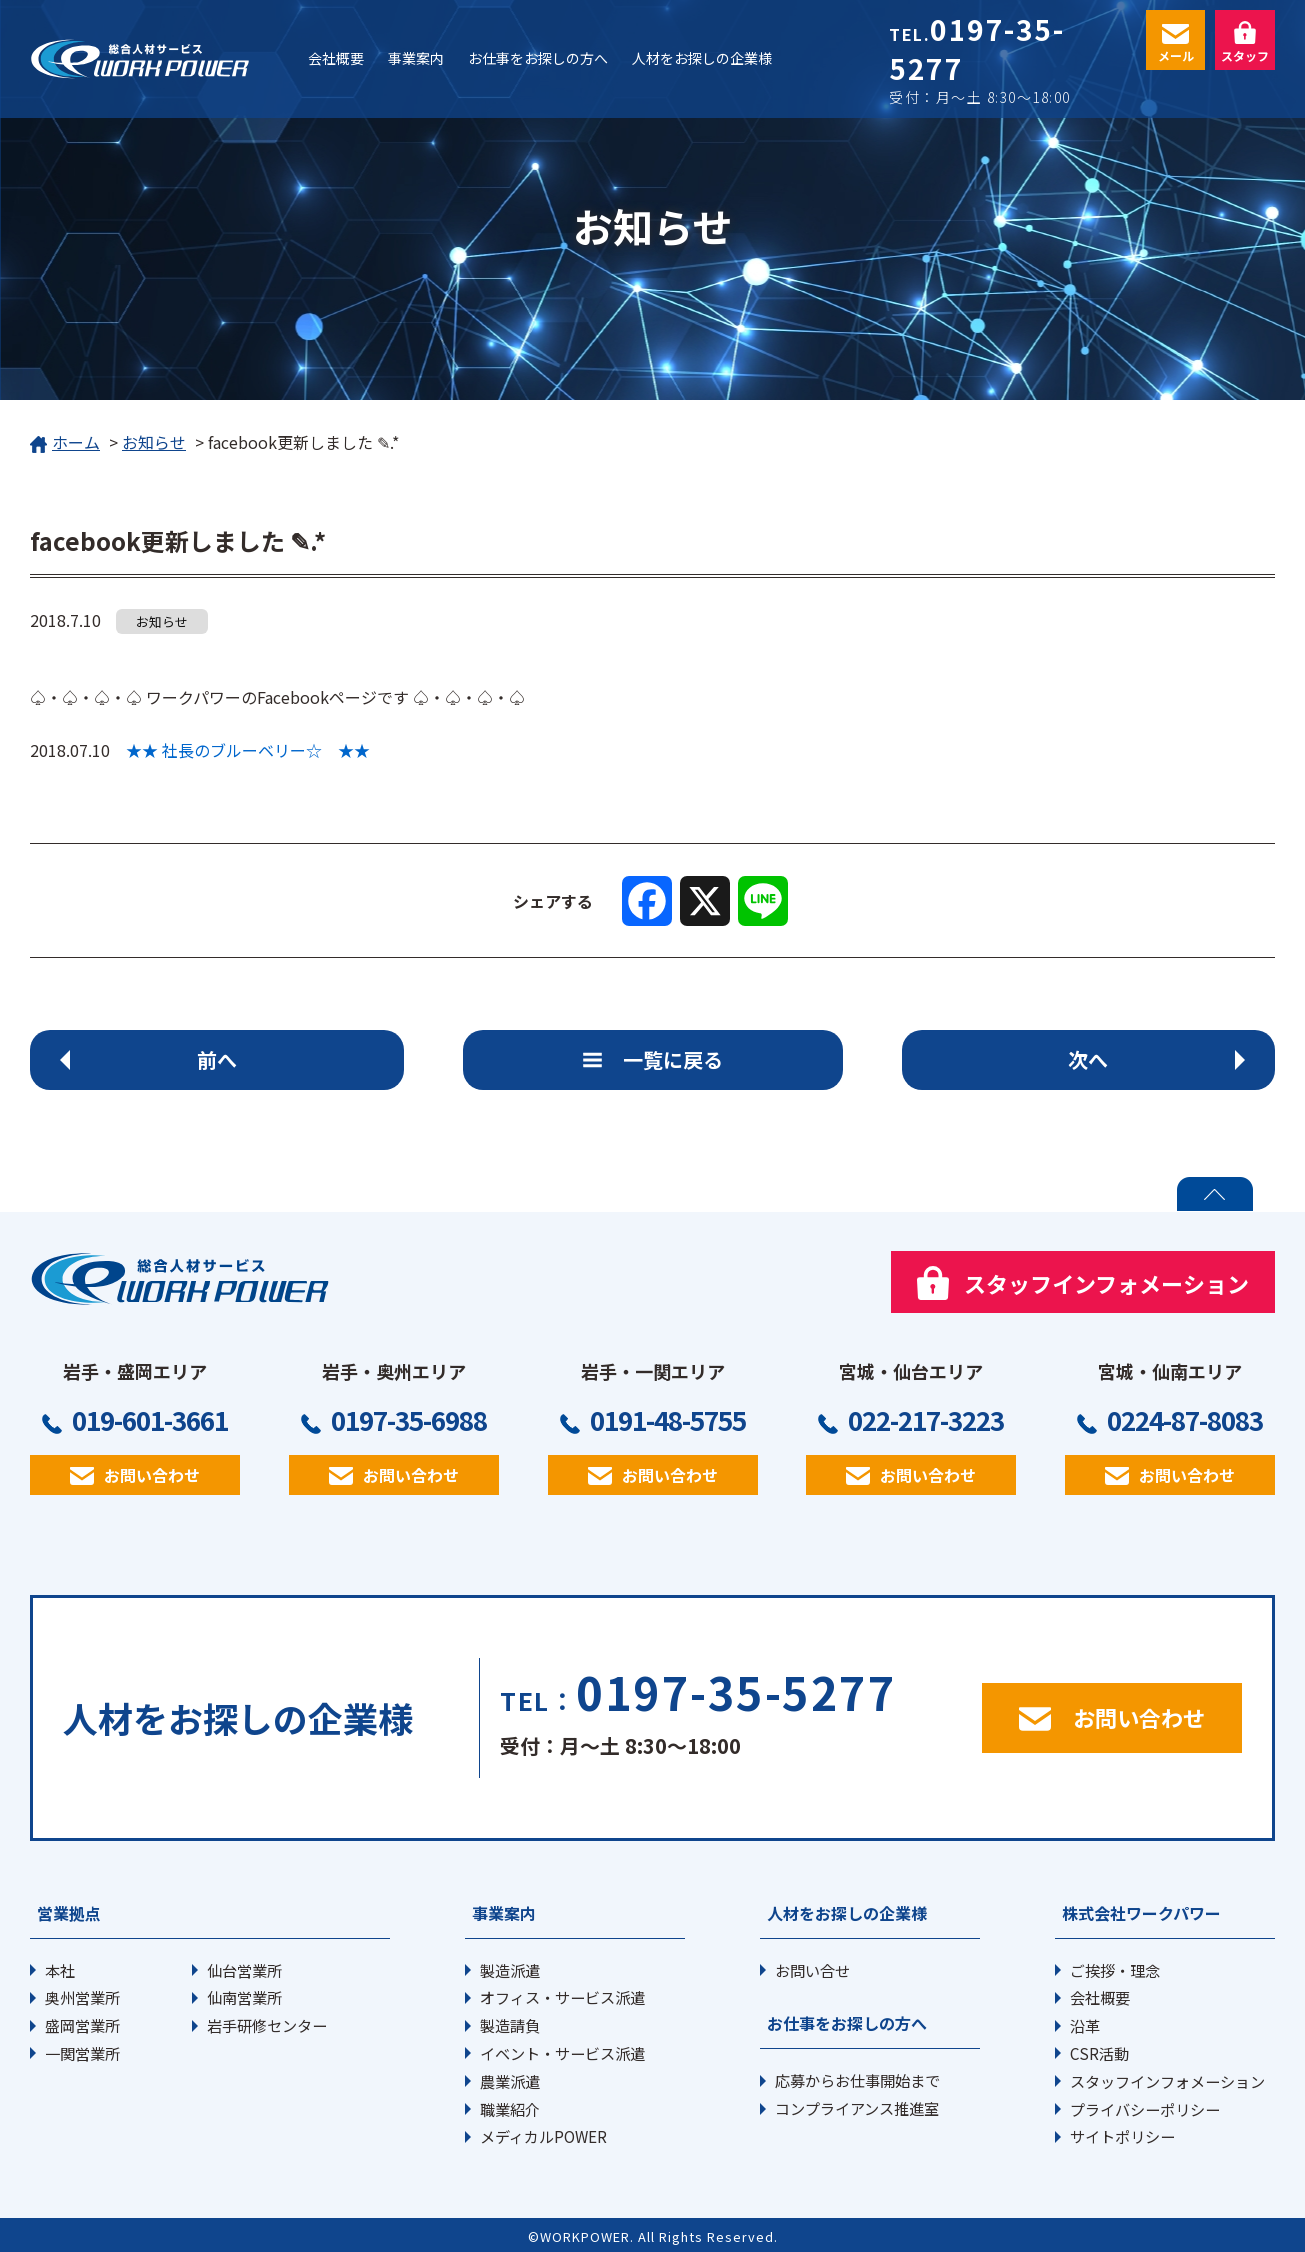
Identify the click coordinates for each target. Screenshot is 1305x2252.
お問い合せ (812, 1970)
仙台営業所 (244, 1970)
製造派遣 (510, 1970)
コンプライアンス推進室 (857, 2108)
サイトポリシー (1122, 2136)
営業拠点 (69, 1913)
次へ (1088, 1059)
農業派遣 (510, 2081)
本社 (60, 1970)
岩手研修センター (267, 2025)
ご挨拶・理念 (1115, 1970)
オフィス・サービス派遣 (562, 1997)
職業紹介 (510, 2109)
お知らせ (154, 442)
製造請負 (510, 2025)
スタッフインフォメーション (1167, 2081)
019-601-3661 (150, 1420)
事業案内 (504, 1913)
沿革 (1085, 2025)
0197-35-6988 (409, 1420)
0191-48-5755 (668, 1420)
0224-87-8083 (1185, 1420)
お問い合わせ (152, 1475)
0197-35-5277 (976, 48)
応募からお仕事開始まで (857, 2080)
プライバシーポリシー (1145, 2109)
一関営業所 (82, 2053)
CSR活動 (1099, 2053)
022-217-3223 (926, 1420)
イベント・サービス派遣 (562, 2053)
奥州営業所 (82, 1997)
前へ (217, 1059)
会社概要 (1100, 1997)
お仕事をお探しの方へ (847, 2023)
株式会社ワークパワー (1141, 1913)
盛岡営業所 (82, 2025)
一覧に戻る (673, 1059)
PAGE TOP (1215, 1194)
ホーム (65, 443)
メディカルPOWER (543, 2136)
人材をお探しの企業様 (847, 1913)
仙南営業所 (244, 1997)
